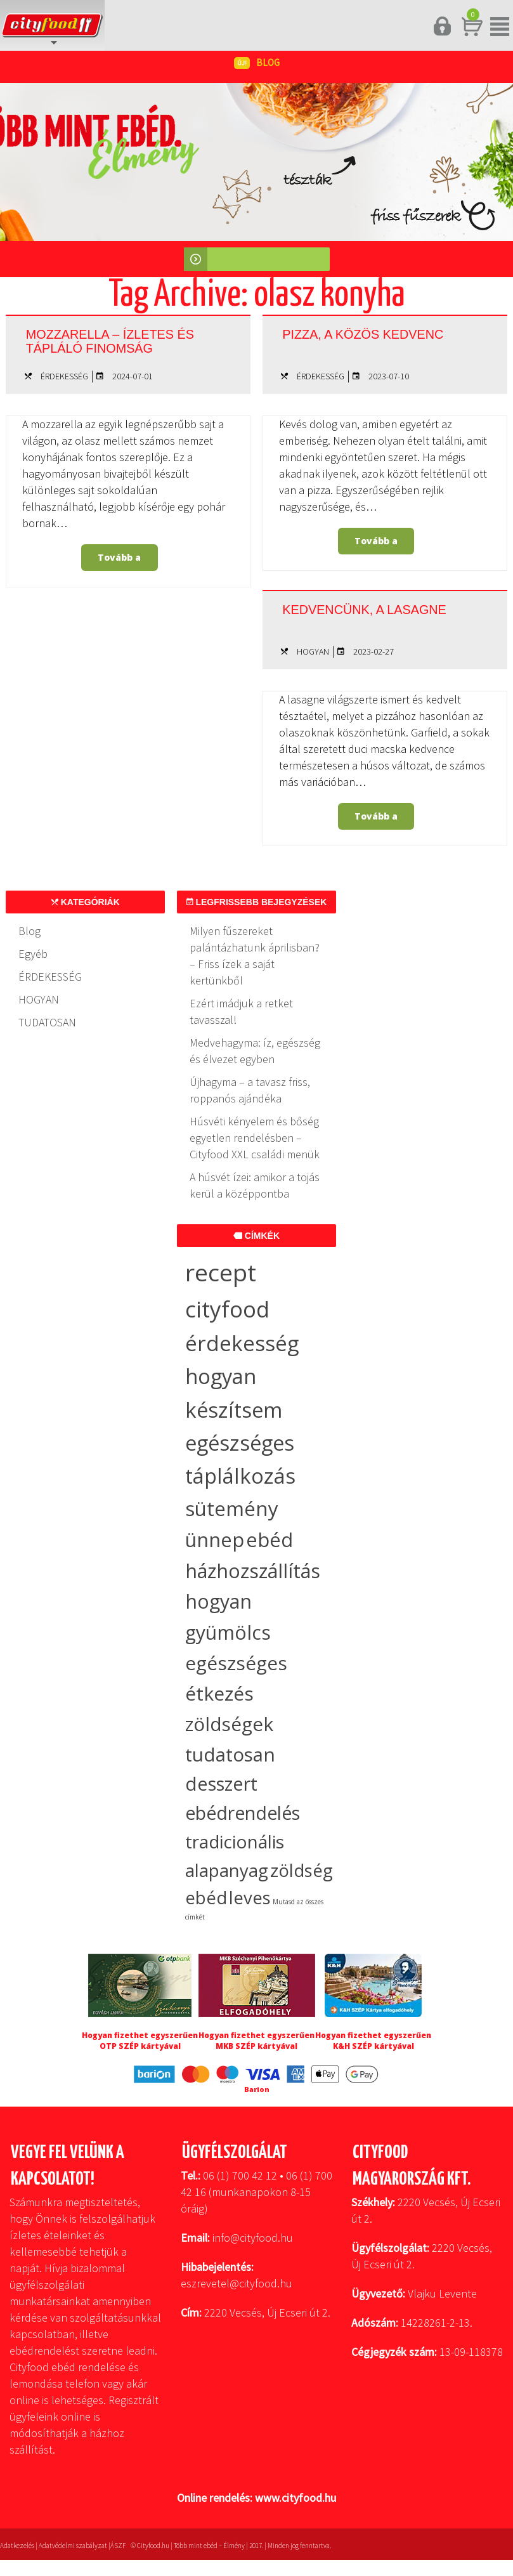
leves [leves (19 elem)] (250, 1897)
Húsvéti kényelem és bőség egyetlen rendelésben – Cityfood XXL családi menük (255, 1137)
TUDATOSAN (47, 1022)
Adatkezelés (17, 2545)
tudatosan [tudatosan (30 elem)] (230, 1754)
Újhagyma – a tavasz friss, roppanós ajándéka (250, 1090)
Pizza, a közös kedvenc (384, 333)
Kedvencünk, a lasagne (346, 614)
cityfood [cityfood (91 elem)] (227, 1309)
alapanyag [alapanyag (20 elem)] (226, 1870)
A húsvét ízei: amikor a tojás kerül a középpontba (255, 1185)
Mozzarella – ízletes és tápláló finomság (119, 339)
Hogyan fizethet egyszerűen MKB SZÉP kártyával (256, 2040)
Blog (29, 931)
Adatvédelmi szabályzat (73, 2545)
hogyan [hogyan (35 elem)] (218, 1601)
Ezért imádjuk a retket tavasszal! (241, 1011)
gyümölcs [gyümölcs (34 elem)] (228, 1632)
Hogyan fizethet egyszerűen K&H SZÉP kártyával (373, 2040)
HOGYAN (313, 651)
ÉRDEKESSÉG (64, 376)
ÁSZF (118, 2545)
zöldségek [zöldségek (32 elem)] (229, 1724)
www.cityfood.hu (295, 2497)
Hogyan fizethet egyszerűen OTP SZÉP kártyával (140, 2040)
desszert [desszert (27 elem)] (221, 1783)
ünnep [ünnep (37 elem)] (214, 1539)
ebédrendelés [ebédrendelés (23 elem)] (242, 1813)
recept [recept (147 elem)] (220, 1272)
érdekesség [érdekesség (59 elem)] (242, 1343)
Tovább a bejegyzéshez (120, 561)
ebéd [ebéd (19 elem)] (206, 1897)
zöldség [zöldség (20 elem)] (301, 1870)
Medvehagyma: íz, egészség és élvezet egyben (255, 1050)
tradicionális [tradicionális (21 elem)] (234, 1841)
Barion (256, 2089)
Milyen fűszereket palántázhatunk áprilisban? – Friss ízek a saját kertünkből (255, 956)
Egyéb (33, 953)
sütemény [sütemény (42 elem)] (231, 1508)
